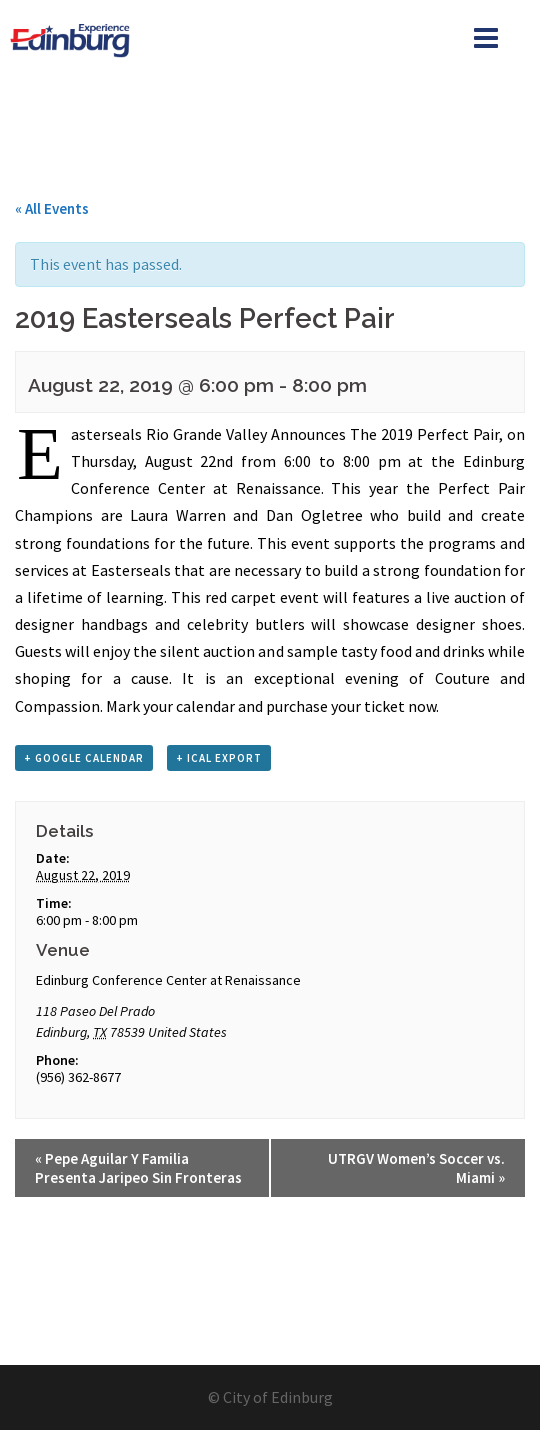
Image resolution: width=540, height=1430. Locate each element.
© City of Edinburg (270, 1397)
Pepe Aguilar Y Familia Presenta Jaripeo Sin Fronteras (138, 1168)
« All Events (52, 208)
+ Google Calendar (84, 758)
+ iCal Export (219, 758)
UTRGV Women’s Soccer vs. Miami (416, 1168)
